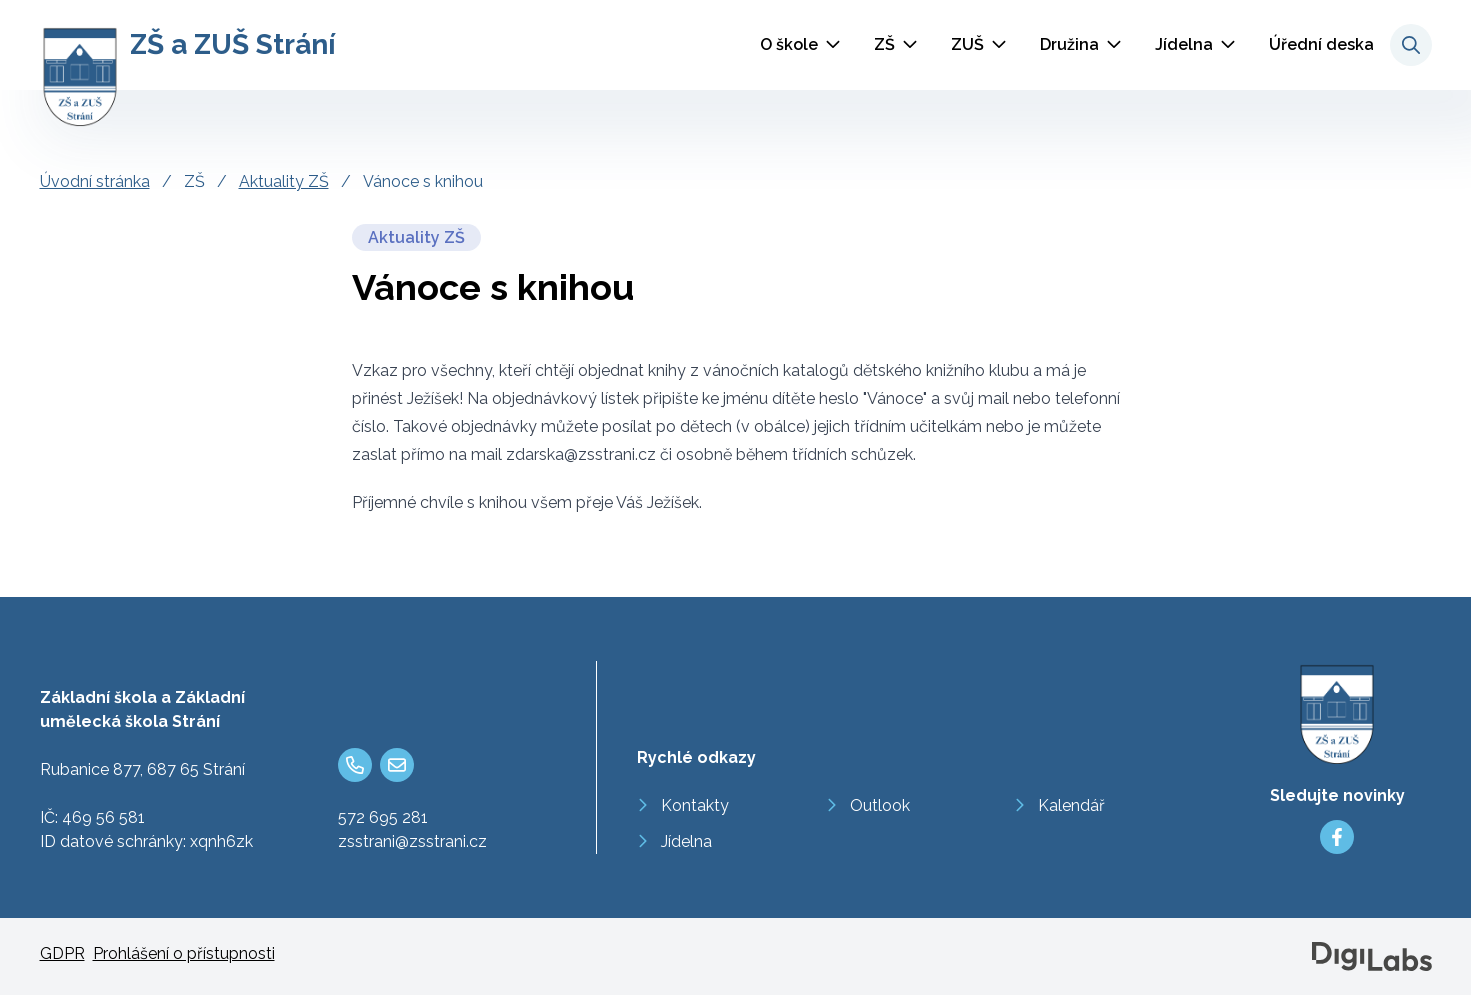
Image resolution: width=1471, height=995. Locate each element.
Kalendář (1071, 805)
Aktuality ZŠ (284, 181)
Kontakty (695, 805)
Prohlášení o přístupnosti (184, 953)
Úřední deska (1321, 44)
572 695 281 (383, 817)
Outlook (880, 805)
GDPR (62, 953)
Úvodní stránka (95, 181)
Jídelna (1184, 44)
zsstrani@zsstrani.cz (412, 841)
